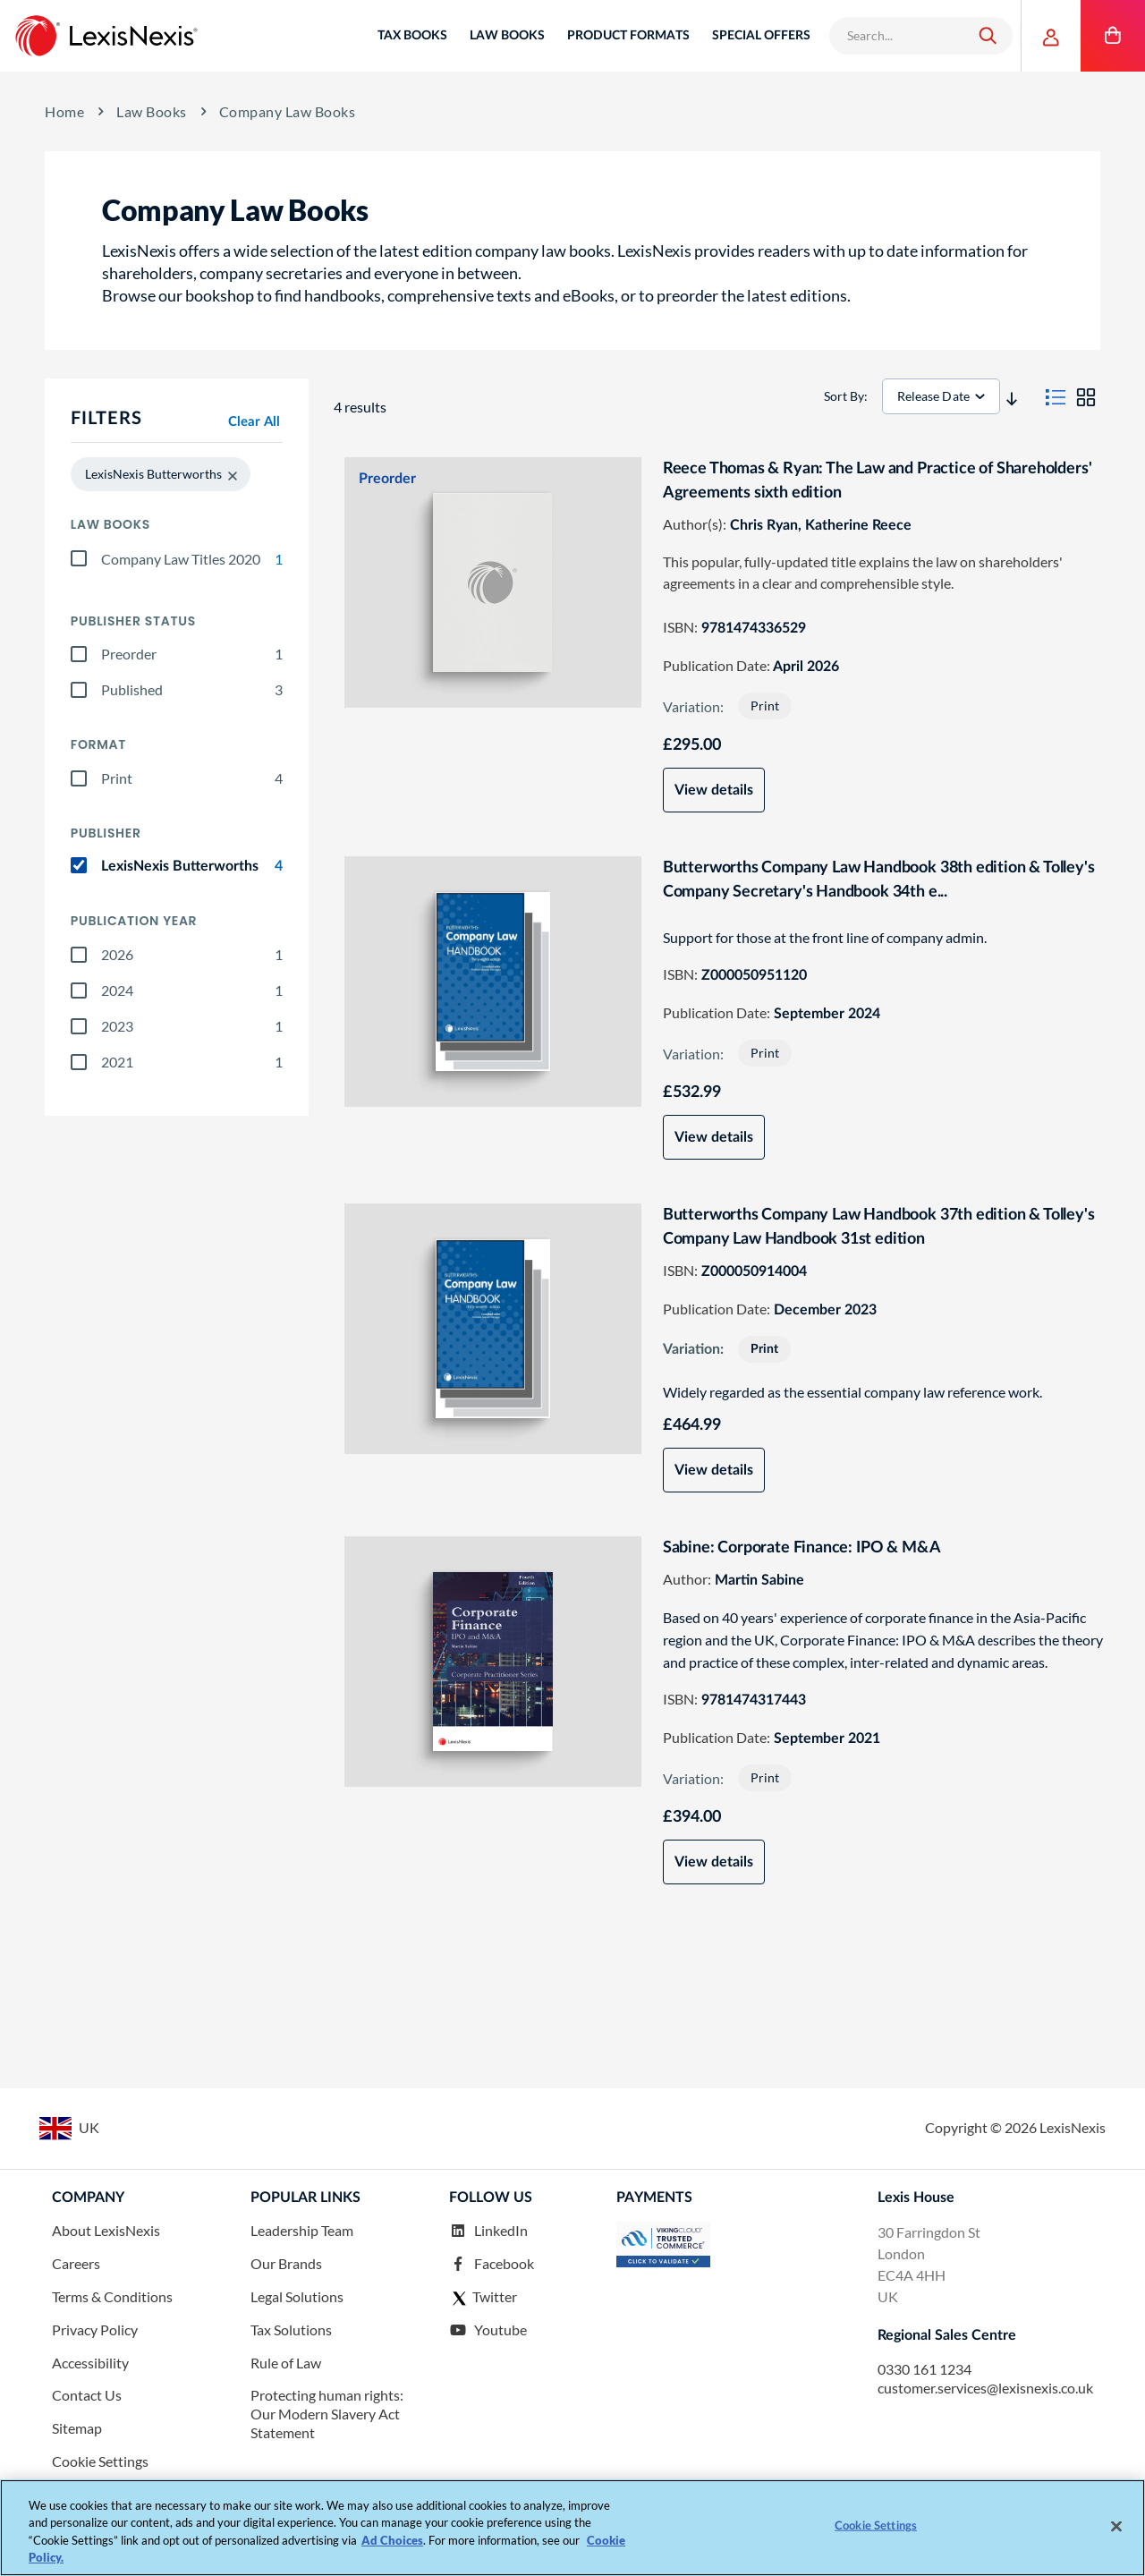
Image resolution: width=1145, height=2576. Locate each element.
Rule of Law (285, 2363)
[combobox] (897, 36)
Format (98, 744)
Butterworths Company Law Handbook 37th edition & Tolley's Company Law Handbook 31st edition (882, 1227)
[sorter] (944, 396)
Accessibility (90, 2363)
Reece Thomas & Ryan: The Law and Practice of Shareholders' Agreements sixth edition (881, 481)
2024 (192, 990)
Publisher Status (133, 621)
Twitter (483, 2298)
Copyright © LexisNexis (1015, 2128)
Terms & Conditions (112, 2297)
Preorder (192, 654)
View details (717, 790)
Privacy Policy (95, 2330)
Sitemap (77, 2428)
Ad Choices (392, 2540)
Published (192, 690)
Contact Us (87, 2396)
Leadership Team (301, 2231)
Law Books (151, 112)
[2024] (79, 990)
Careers (76, 2264)
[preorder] (79, 654)
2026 (192, 954)
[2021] (79, 1062)
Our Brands (286, 2264)
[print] (79, 778)
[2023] (79, 1026)
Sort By (847, 396)
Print (192, 778)
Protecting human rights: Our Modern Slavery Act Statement (326, 2415)
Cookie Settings (100, 2461)
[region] (572, 2527)
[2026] (79, 955)
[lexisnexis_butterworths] (79, 865)
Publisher (106, 833)
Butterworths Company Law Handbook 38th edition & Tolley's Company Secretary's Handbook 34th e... (882, 880)
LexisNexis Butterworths (192, 866)
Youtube (488, 2330)
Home (64, 111)
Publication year (134, 921)
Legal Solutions (297, 2297)
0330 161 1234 (924, 2369)
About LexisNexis (106, 2231)
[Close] (1116, 2526)
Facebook (491, 2264)
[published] (79, 690)
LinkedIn (488, 2231)
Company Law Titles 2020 (192, 559)
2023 (192, 1026)
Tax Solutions (291, 2330)
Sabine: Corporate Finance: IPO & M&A (805, 1548)
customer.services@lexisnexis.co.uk (985, 2388)
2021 (192, 1062)
